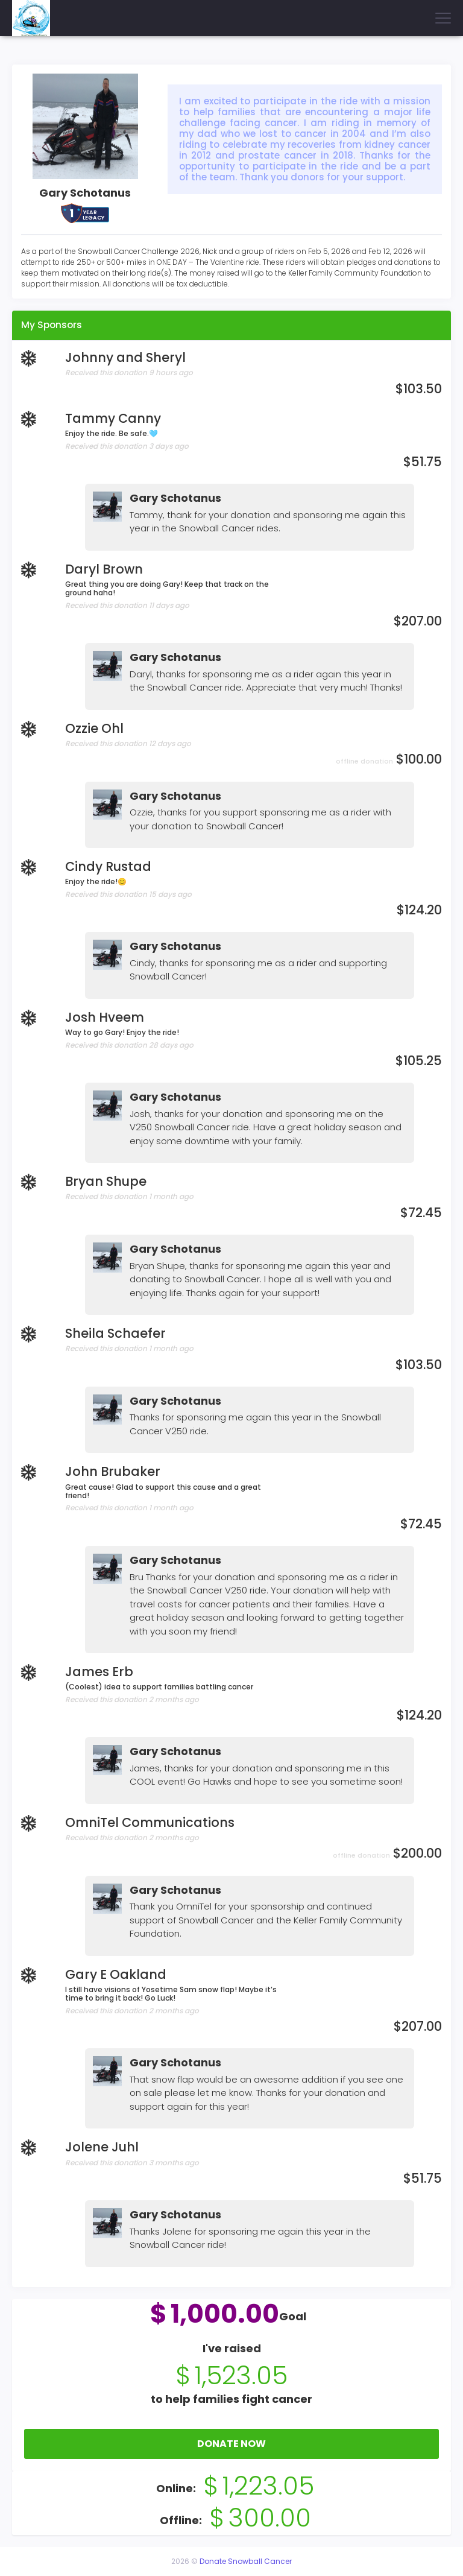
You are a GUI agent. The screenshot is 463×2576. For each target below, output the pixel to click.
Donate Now (231, 2444)
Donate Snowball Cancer (246, 2561)
